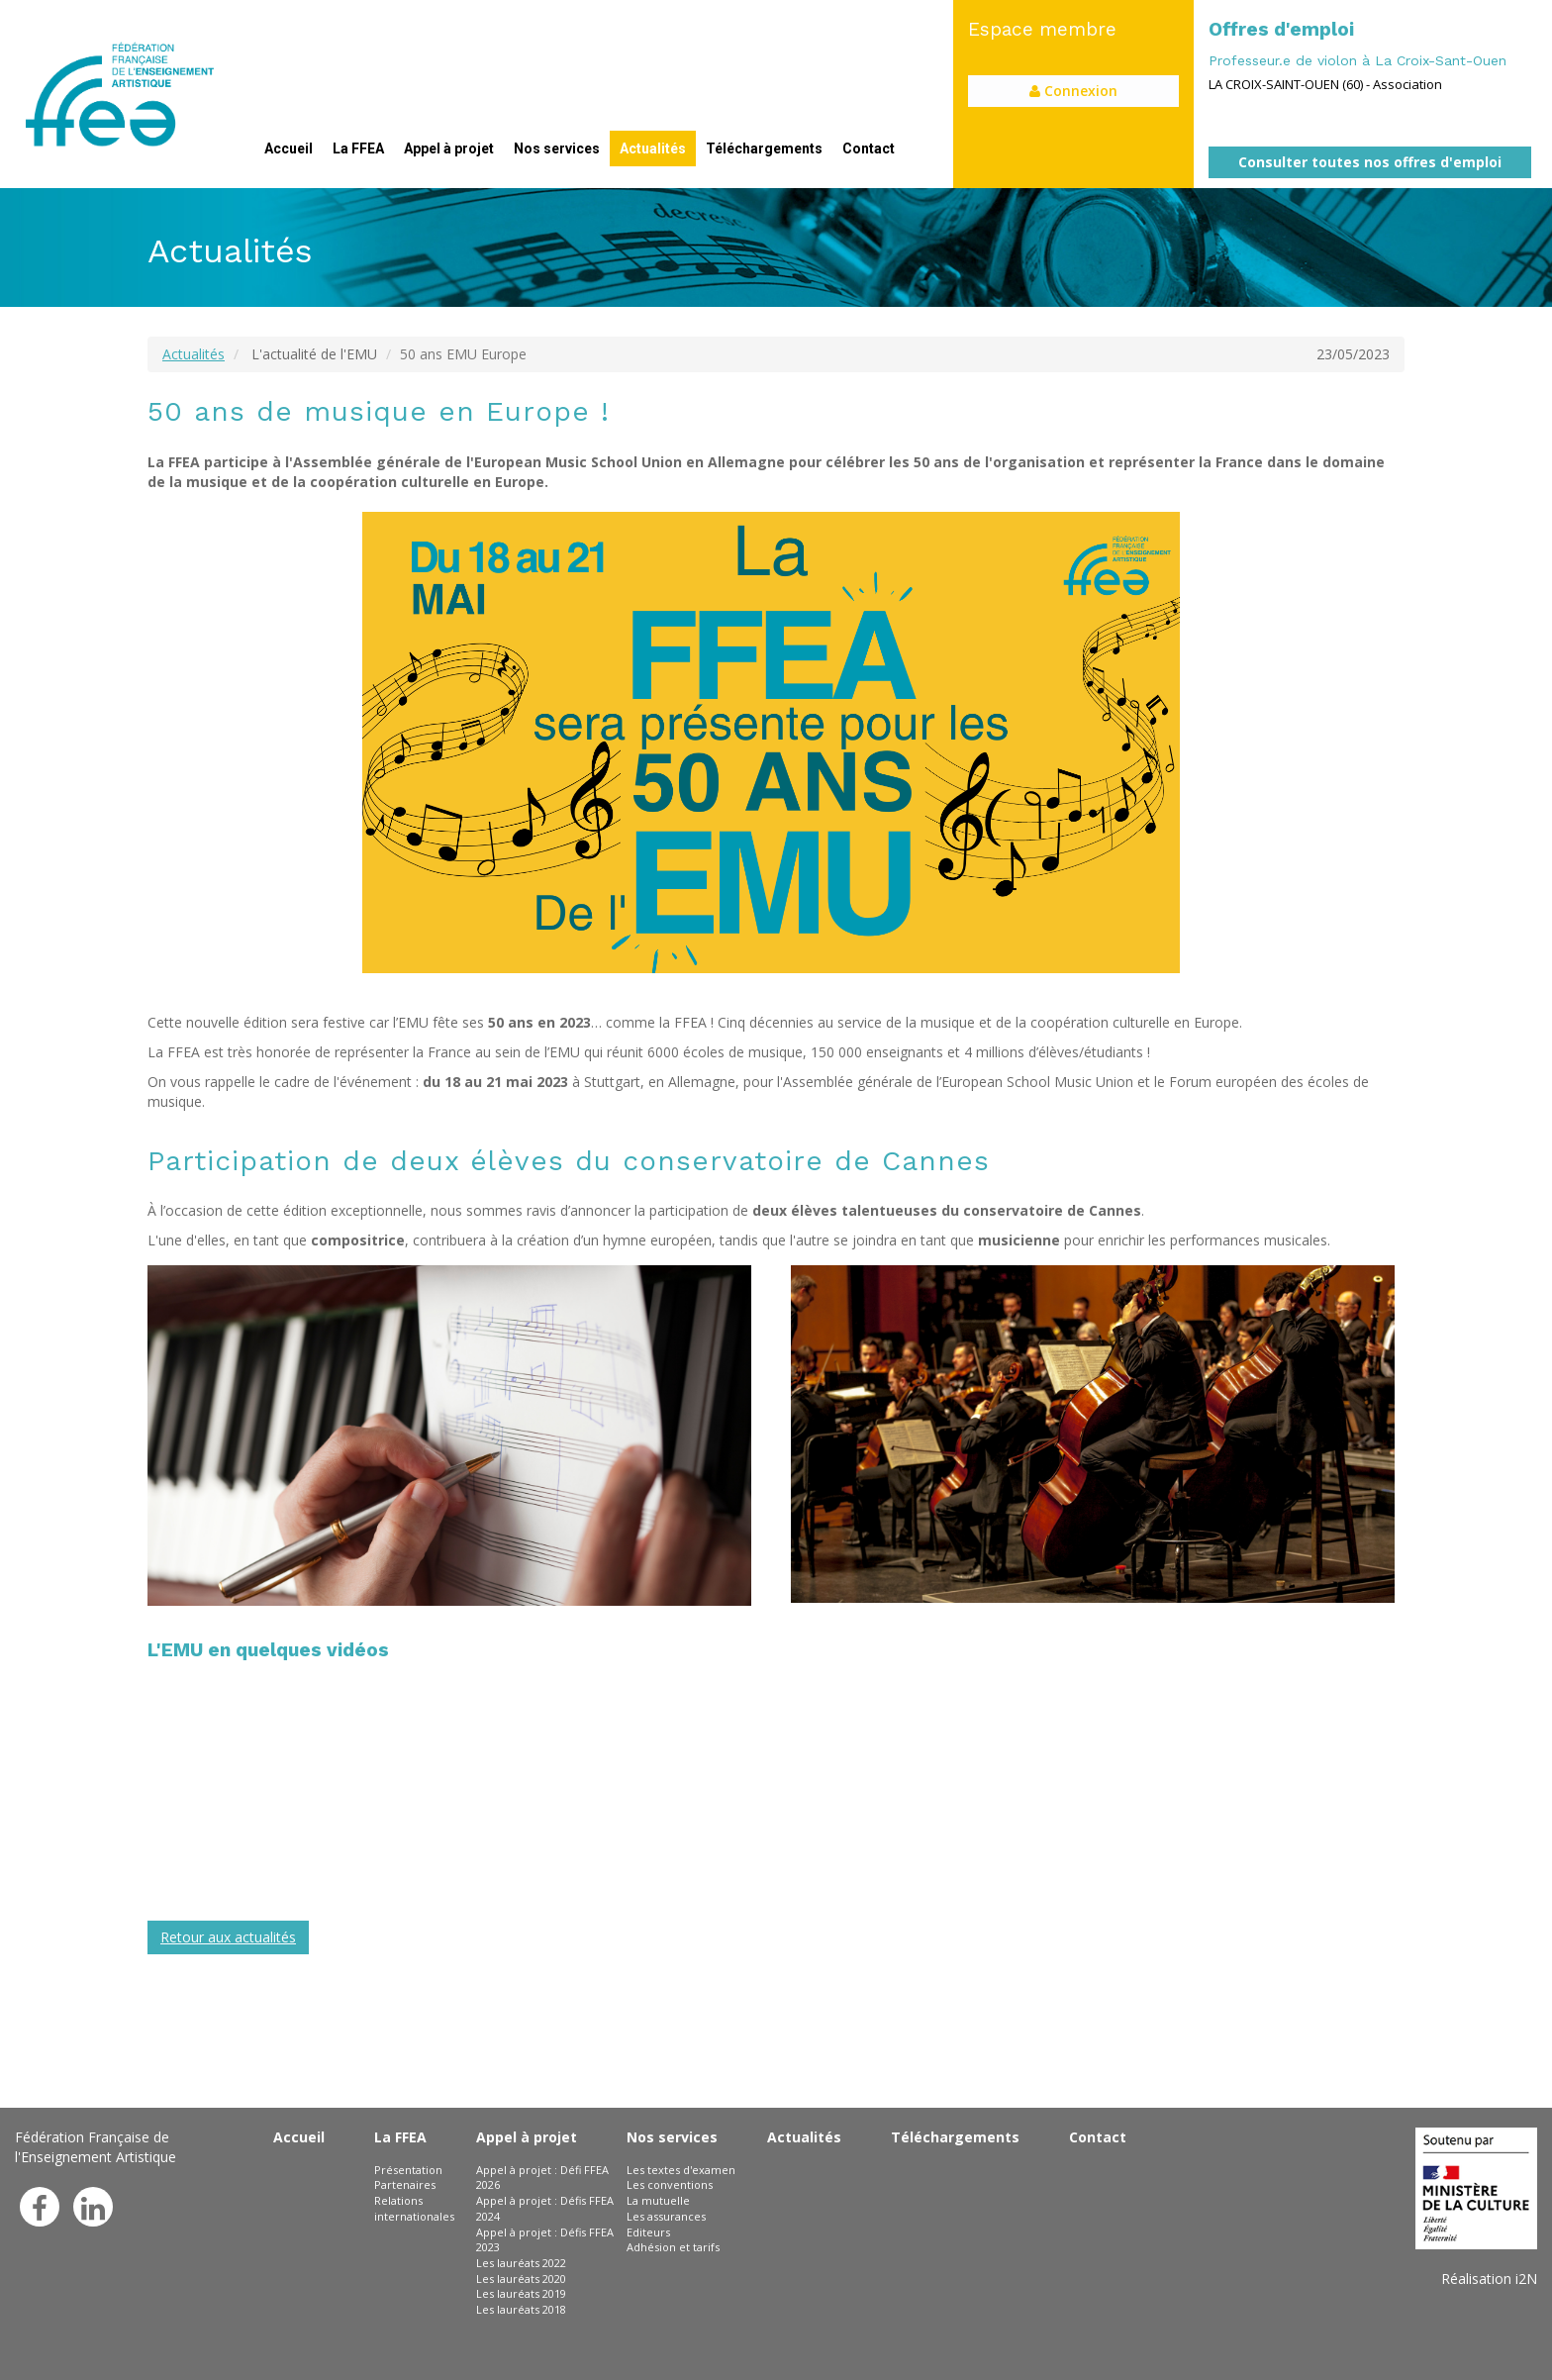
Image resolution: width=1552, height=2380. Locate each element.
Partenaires (405, 2184)
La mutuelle (658, 2200)
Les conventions (670, 2184)
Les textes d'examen (681, 2169)
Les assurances (666, 2216)
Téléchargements (764, 148)
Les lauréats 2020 (521, 2278)
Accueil (288, 148)
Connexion (1073, 90)
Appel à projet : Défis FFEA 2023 (545, 2240)
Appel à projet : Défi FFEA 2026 (542, 2177)
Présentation (408, 2169)
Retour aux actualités (228, 1937)
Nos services (557, 148)
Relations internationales (414, 2208)
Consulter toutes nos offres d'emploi (1370, 161)
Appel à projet (449, 148)
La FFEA (358, 148)
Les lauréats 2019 (521, 2293)
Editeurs (648, 2232)
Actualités (653, 148)
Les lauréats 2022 (521, 2262)
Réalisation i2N (1489, 2278)
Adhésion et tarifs (673, 2246)
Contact (868, 148)
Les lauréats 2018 (521, 2309)
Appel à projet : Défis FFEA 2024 (545, 2208)
